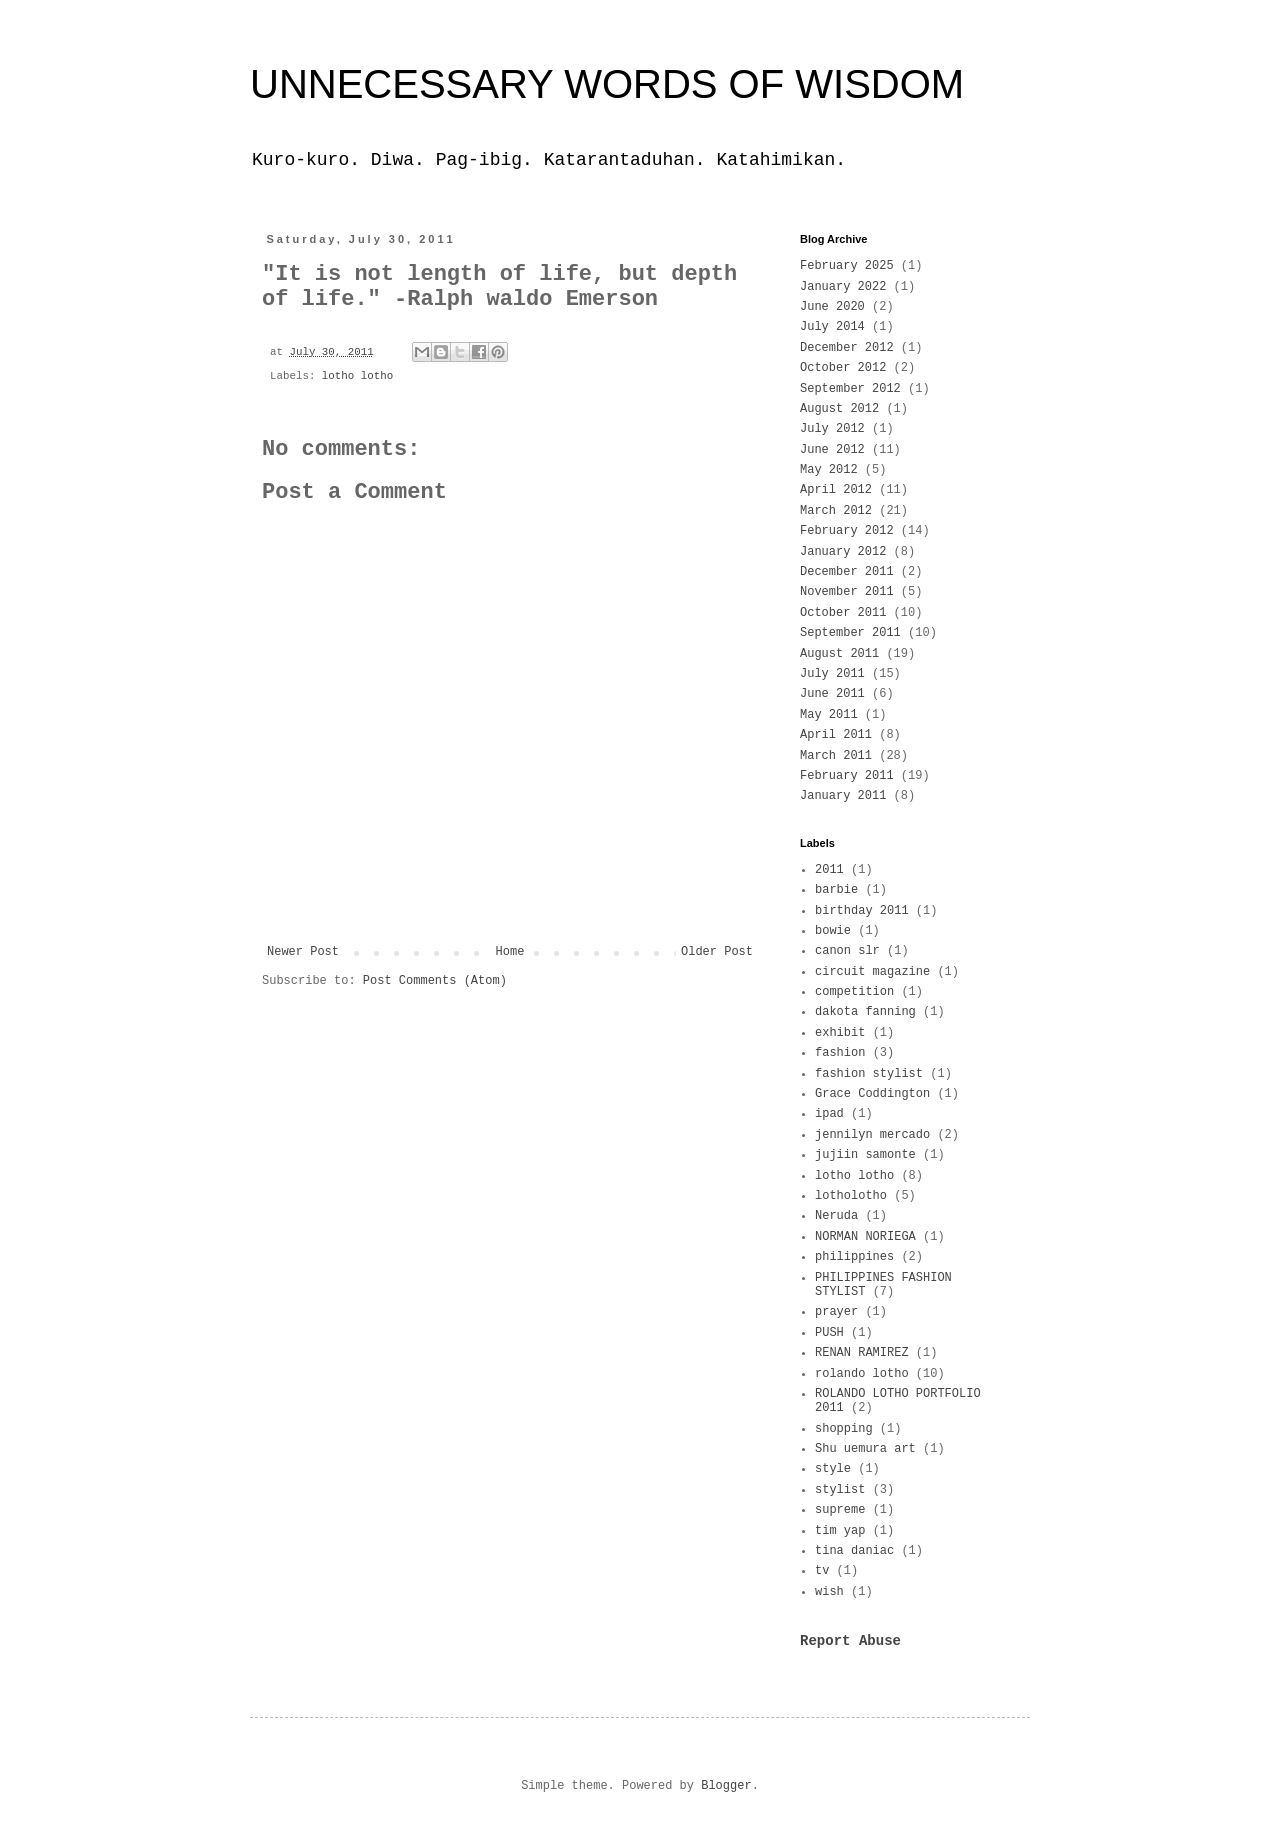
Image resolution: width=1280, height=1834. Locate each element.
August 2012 (839, 409)
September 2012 (850, 389)
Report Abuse (850, 1641)
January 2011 (843, 796)
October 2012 (843, 368)
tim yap (840, 1531)
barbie (836, 890)
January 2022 (843, 287)
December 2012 (847, 348)
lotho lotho (357, 376)
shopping (844, 1429)
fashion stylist (869, 1074)
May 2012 (829, 470)
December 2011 (847, 572)
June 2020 (832, 307)
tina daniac (854, 1551)
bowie (833, 931)
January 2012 (843, 552)
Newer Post (303, 952)
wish (829, 1592)
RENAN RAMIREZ (862, 1353)
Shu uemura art (865, 1449)
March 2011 (836, 756)
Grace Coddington (872, 1094)
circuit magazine (872, 972)
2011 (829, 870)
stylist (840, 1490)
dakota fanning (865, 1012)
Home (510, 952)
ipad (829, 1114)
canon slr (847, 951)
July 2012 (832, 429)
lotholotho (851, 1196)
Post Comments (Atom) (435, 981)
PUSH (829, 1333)
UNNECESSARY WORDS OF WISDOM (607, 84)
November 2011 (847, 592)
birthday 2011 (862, 911)
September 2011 (850, 633)
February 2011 (847, 776)
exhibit (840, 1033)
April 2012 (836, 490)
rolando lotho (862, 1374)
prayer (836, 1312)
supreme (840, 1510)
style (833, 1469)
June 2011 (832, 694)
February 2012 (847, 531)
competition (854, 992)
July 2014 (832, 327)
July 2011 (832, 674)
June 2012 (832, 450)
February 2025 (847, 266)
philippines (854, 1257)
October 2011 (843, 613)
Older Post (717, 952)
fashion (840, 1053)
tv (822, 1571)
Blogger (726, 1786)
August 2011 (839, 654)
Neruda (836, 1216)
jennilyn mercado (872, 1135)
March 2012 (836, 511)
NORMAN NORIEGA (865, 1237)
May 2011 (829, 715)
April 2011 (836, 735)
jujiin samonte (865, 1155)
